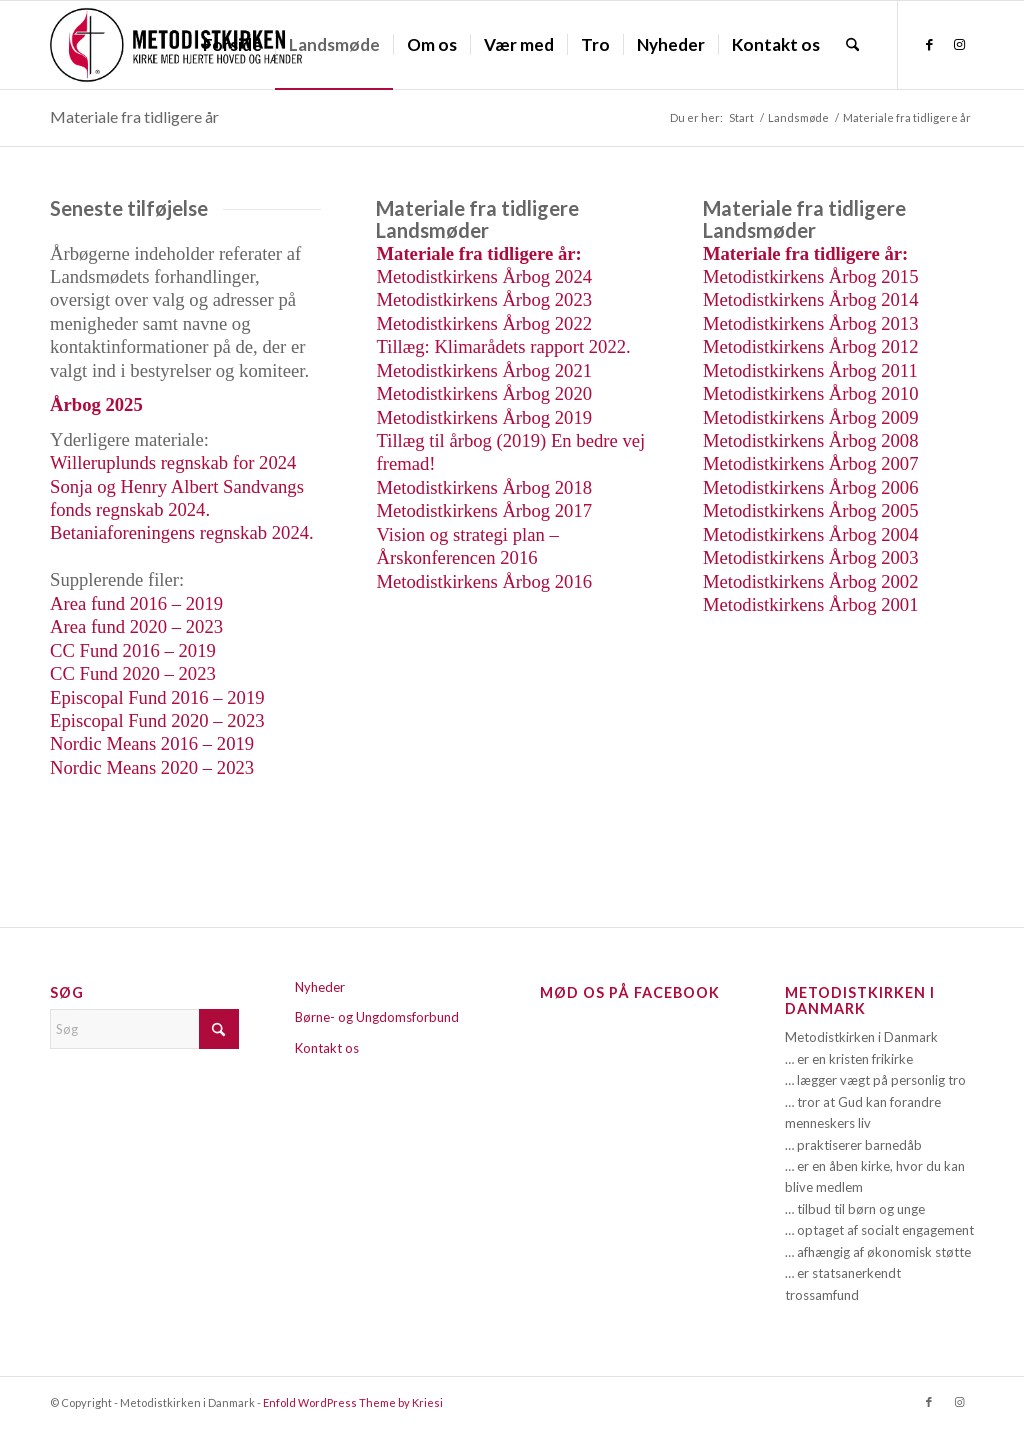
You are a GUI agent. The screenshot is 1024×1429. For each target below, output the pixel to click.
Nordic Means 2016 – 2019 (152, 743)
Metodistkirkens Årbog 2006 (811, 487)
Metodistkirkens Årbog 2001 (811, 604)
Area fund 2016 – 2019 (136, 603)
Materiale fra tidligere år (134, 116)
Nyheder (320, 987)
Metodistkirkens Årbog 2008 (811, 440)
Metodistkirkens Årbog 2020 (484, 393)
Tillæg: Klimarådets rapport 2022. (503, 346)
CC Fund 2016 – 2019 (133, 650)
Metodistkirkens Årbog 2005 (811, 510)
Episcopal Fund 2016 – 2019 (157, 697)
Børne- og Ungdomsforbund (377, 1017)
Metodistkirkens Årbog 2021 (484, 370)
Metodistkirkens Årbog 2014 (811, 299)
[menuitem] (232, 45)
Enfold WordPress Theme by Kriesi (353, 1402)
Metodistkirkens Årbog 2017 (484, 510)
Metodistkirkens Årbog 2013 (811, 323)
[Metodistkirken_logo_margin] (176, 45)
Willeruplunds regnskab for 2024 (173, 462)
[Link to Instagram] (959, 44)
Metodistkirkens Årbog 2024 (484, 276)
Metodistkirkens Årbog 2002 (811, 581)
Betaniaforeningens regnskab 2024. (182, 532)
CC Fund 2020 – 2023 (133, 673)
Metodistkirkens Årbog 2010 (811, 393)
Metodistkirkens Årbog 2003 (811, 557)
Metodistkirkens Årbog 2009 (811, 417)
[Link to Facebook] (929, 44)
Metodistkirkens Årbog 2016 (484, 581)
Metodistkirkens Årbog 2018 (484, 487)
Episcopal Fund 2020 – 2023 (157, 720)
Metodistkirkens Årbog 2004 (811, 534)
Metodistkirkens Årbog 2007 (811, 463)
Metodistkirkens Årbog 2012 (811, 346)
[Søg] (852, 45)
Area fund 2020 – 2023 (136, 626)
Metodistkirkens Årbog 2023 (484, 299)
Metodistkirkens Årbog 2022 (484, 323)
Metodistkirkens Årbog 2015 (811, 276)
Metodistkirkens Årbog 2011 (810, 370)
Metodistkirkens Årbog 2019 (484, 417)
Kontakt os (327, 1048)
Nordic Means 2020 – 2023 (152, 767)
